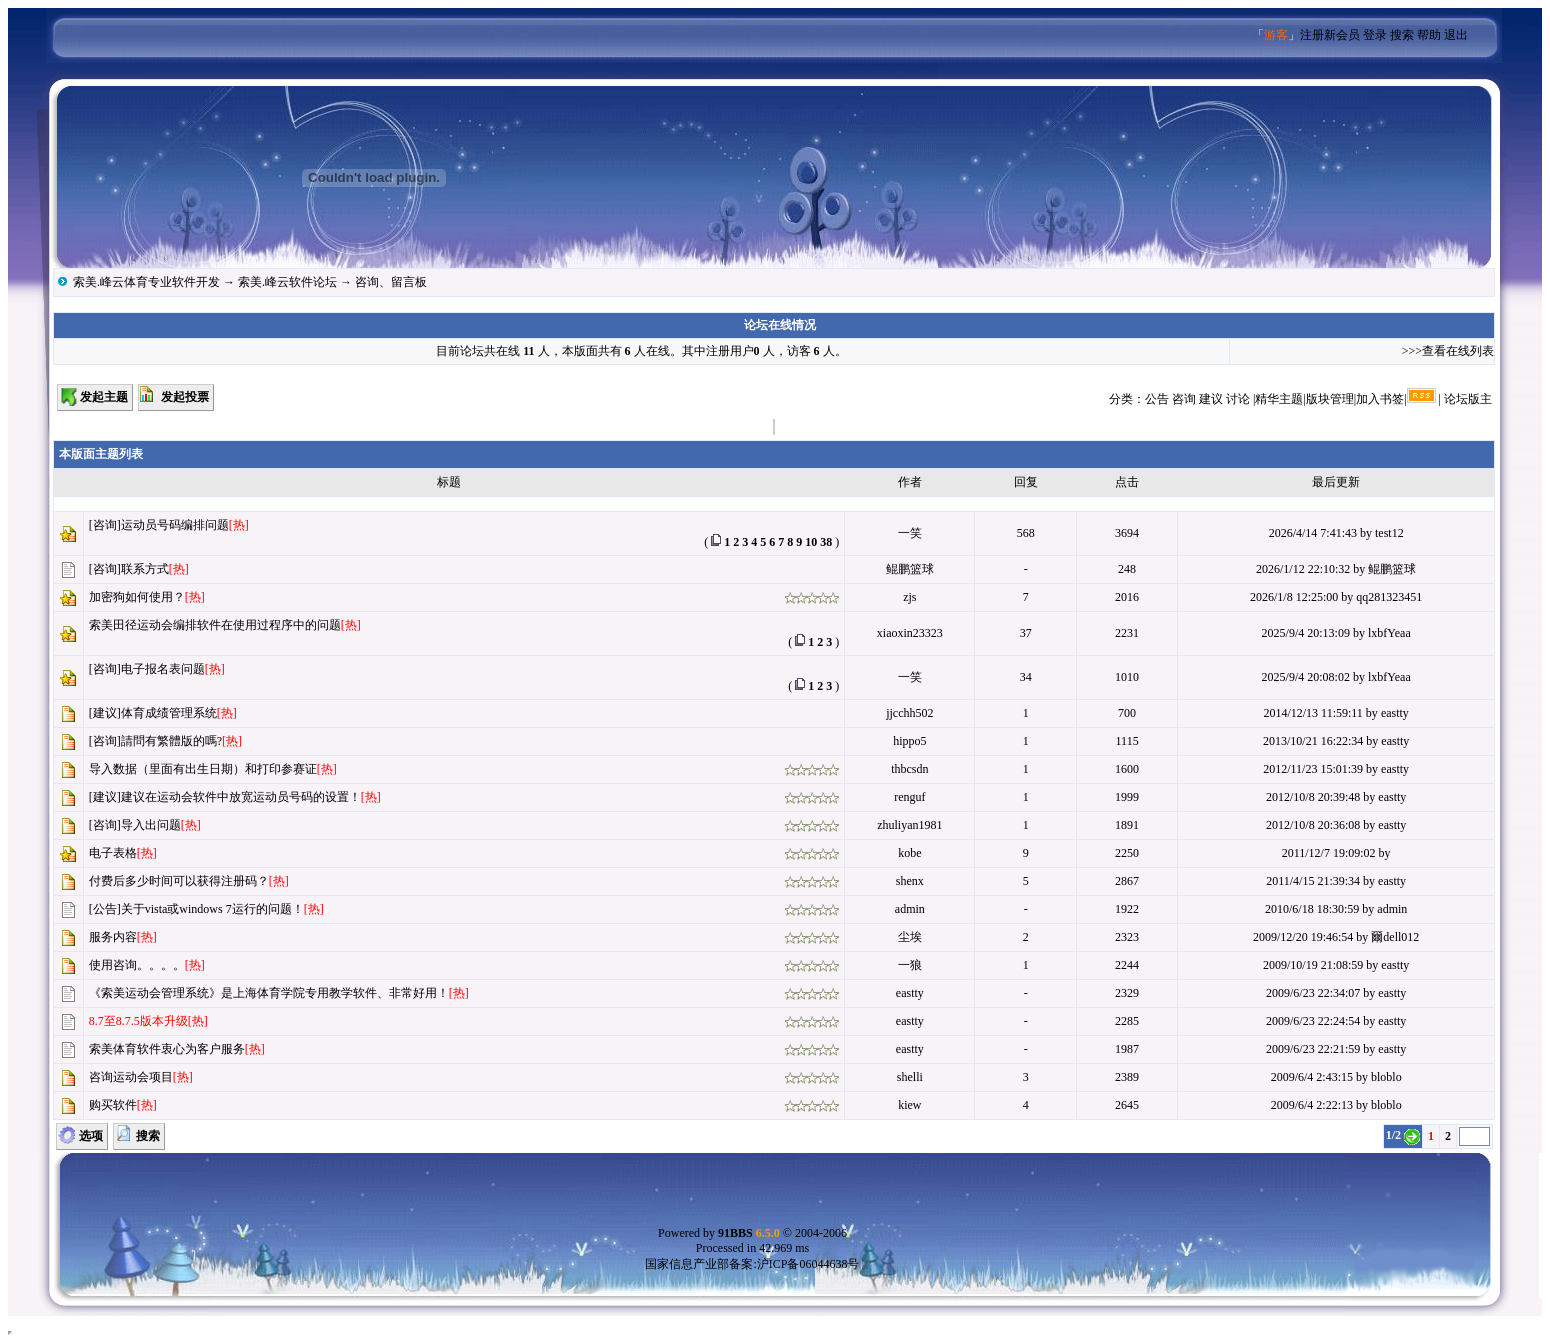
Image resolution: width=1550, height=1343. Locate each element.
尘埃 (910, 937)
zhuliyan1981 (909, 825)
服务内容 (113, 937)
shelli (910, 1077)
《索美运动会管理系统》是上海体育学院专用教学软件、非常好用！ (269, 993)
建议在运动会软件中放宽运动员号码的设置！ (241, 797)
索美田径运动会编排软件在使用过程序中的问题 (215, 625)
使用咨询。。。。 (137, 965)
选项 (91, 1136)
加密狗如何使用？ (137, 597)
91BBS (749, 1233)
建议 (1211, 399)
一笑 (910, 533)
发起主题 (104, 397)
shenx (910, 881)
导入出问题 (151, 825)
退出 (1456, 35)
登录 (1375, 35)
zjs (909, 597)
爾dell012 (1395, 937)
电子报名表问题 (163, 669)
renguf (909, 797)
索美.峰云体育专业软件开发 (146, 282)
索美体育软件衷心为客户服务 (167, 1049)
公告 (1157, 399)
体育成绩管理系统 (169, 713)
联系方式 (145, 569)
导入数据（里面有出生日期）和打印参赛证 (203, 769)
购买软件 (113, 1105)
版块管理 (1330, 399)
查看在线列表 (1458, 351)
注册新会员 (1330, 35)
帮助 (1429, 35)
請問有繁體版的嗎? (171, 741)
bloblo (1386, 1077)
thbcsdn (909, 769)
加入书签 (1380, 399)
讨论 (1238, 399)
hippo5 (909, 741)
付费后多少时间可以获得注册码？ (179, 881)
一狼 (910, 965)
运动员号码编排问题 (175, 525)
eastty (1395, 713)
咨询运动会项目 (131, 1077)
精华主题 (1279, 399)
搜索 (1402, 35)
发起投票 (185, 397)
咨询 (1184, 399)
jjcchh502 (909, 713)
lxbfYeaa (1389, 633)
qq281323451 (1389, 597)
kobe (909, 853)
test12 (1389, 533)
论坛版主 (1468, 399)
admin (910, 909)
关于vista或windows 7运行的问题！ (212, 909)
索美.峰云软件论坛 (287, 282)
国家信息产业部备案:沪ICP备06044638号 (752, 1264)
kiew (909, 1105)
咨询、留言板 (391, 282)
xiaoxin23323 (910, 633)
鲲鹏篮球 (910, 569)
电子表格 (113, 853)
